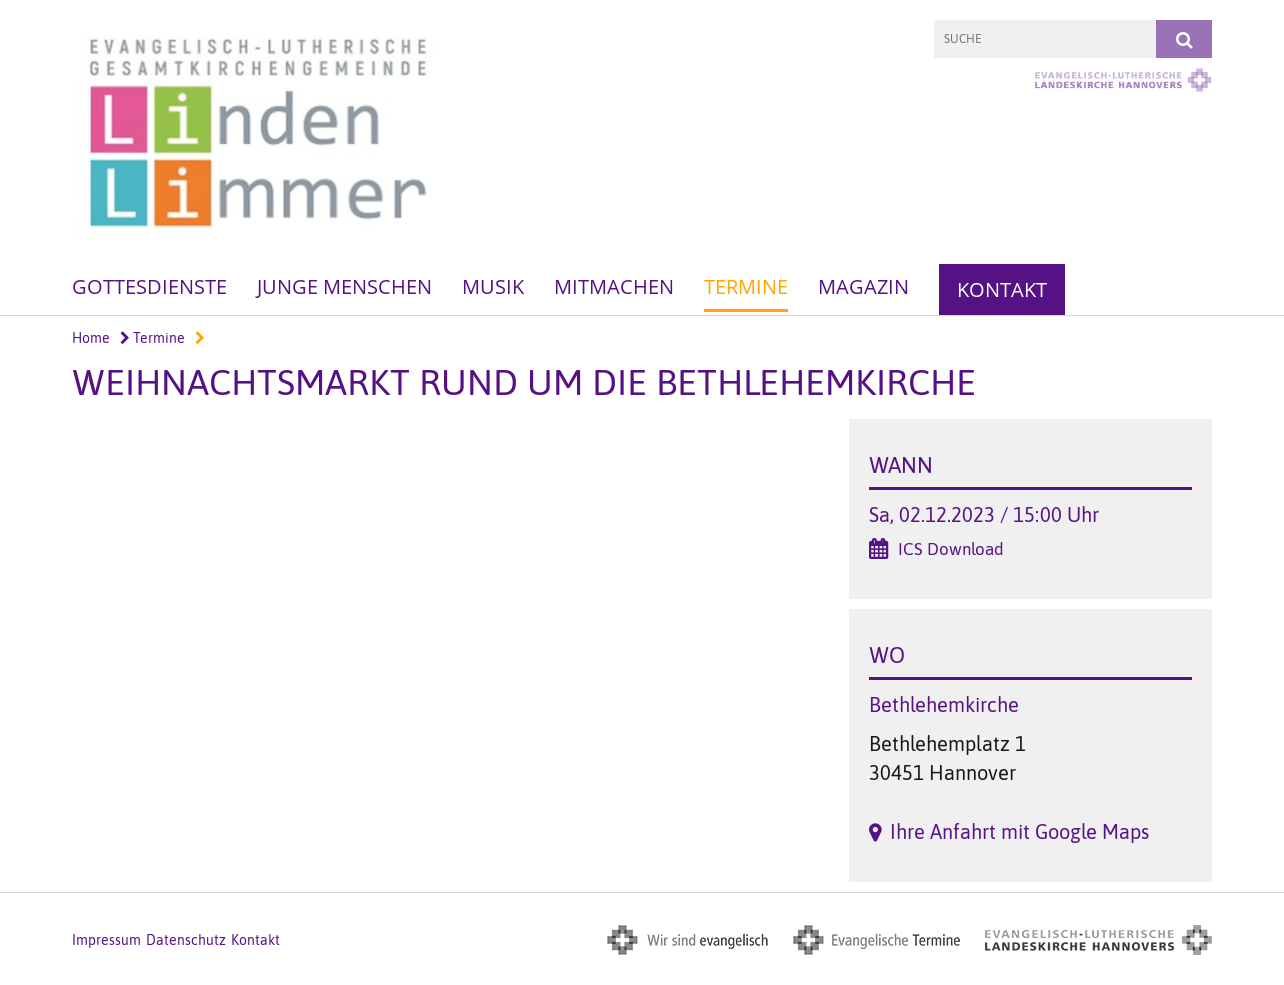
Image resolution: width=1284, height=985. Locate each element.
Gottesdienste (149, 286)
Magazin (863, 286)
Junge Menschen (344, 286)
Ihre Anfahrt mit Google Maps (1019, 831)
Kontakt (1002, 289)
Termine (746, 286)
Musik (493, 286)
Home (91, 338)
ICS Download (951, 549)
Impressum (106, 940)
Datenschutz (186, 940)
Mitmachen (614, 286)
